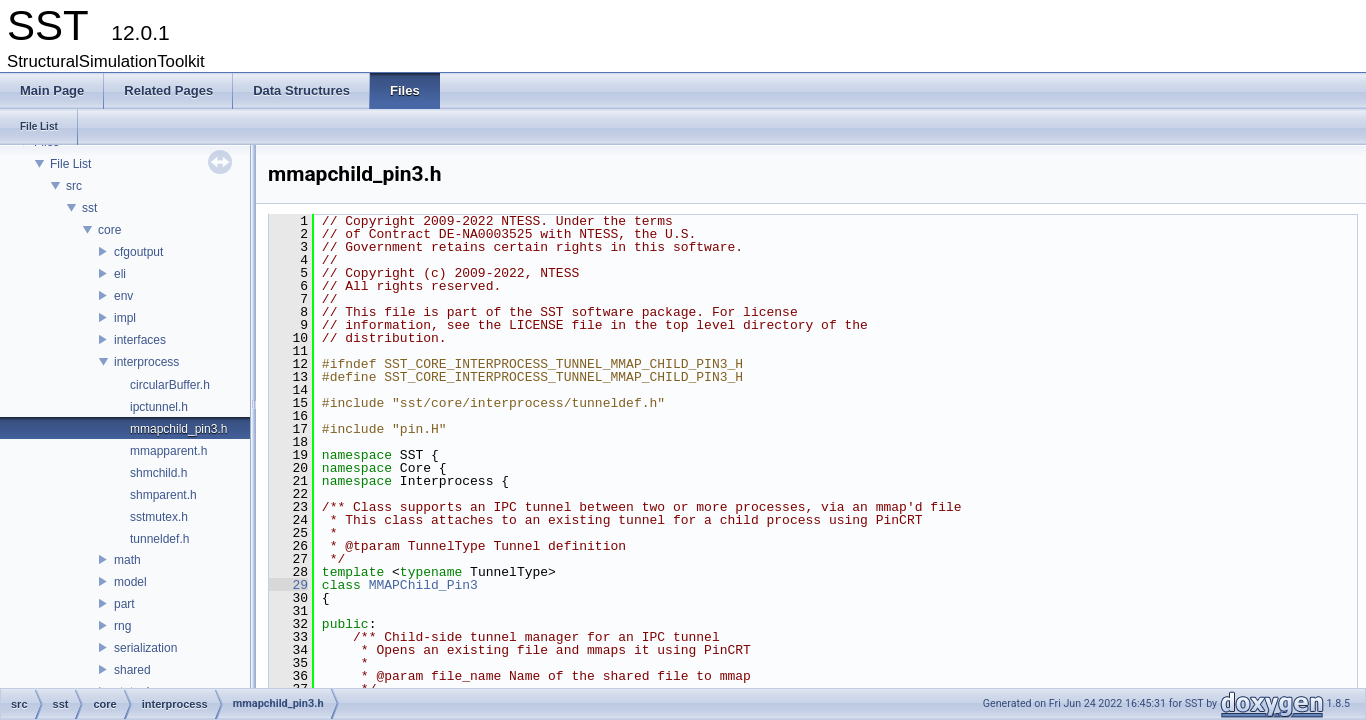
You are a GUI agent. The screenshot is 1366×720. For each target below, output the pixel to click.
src (74, 186)
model (130, 582)
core (109, 230)
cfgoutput (138, 252)
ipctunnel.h (159, 407)
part (124, 604)
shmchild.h (158, 473)
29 (288, 585)
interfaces (140, 340)
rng (122, 626)
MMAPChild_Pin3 (423, 585)
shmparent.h (163, 495)
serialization (145, 648)
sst (89, 208)
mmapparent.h (168, 451)
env (123, 296)
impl (125, 318)
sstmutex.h (159, 517)
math (127, 560)
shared (132, 670)
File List (70, 164)
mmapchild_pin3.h (178, 429)
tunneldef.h (159, 539)
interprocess (146, 362)
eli (120, 274)
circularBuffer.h (170, 385)
